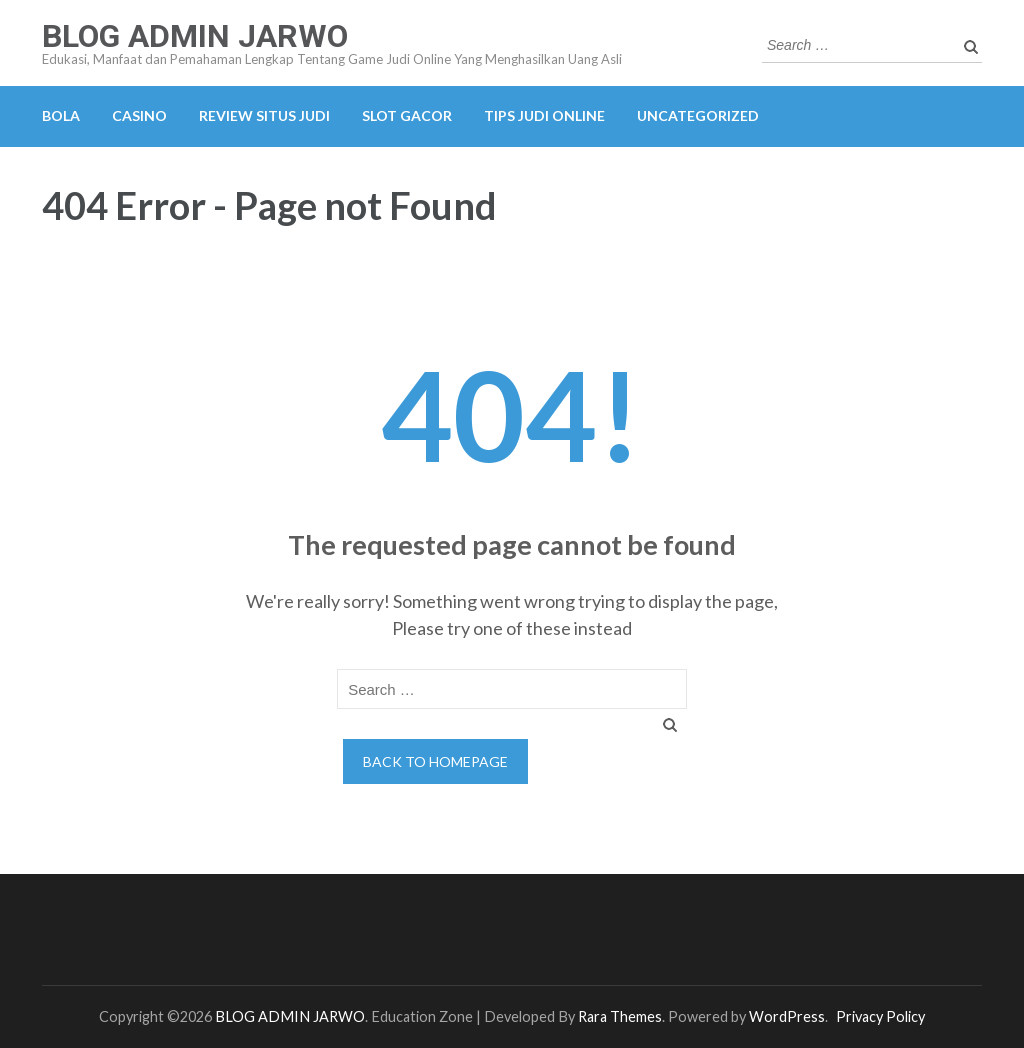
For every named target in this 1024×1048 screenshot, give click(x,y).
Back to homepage (435, 761)
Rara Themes (620, 1016)
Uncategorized (698, 115)
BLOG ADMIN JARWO (195, 36)
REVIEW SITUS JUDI (264, 115)
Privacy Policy (880, 1016)
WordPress (787, 1016)
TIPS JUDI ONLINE (544, 115)
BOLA (61, 115)
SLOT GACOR (407, 115)
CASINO (139, 115)
